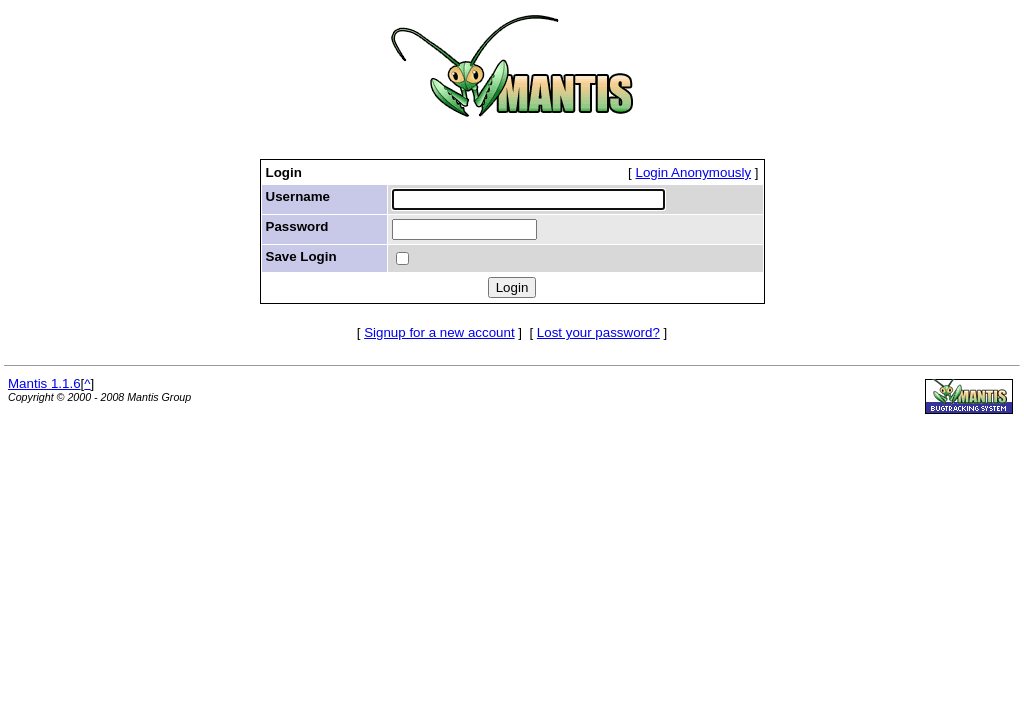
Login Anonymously (694, 172)
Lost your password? (598, 332)
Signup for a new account (439, 332)
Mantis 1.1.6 (44, 383)
